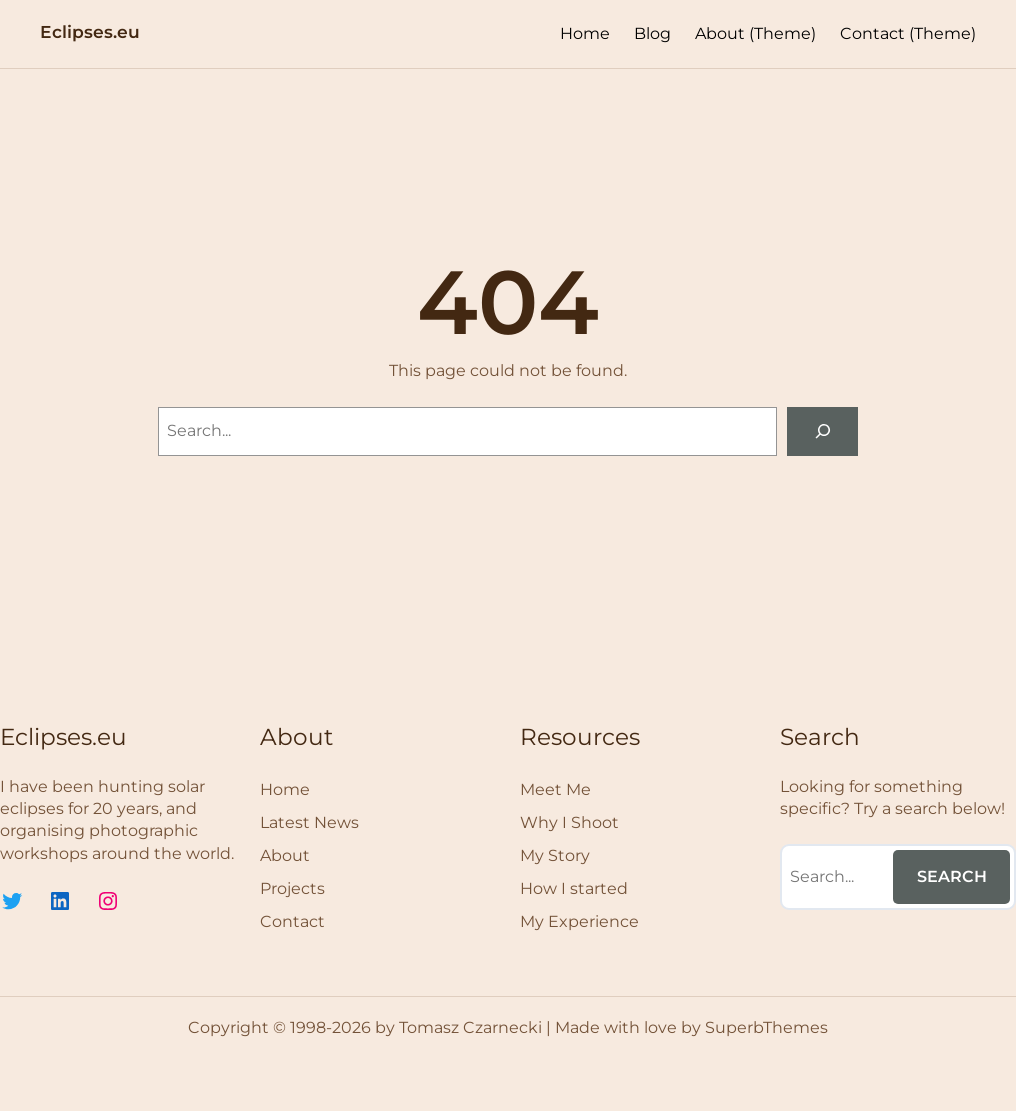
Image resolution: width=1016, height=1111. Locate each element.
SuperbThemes (766, 1027)
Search (952, 876)
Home (585, 33)
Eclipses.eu (90, 31)
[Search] (822, 431)
